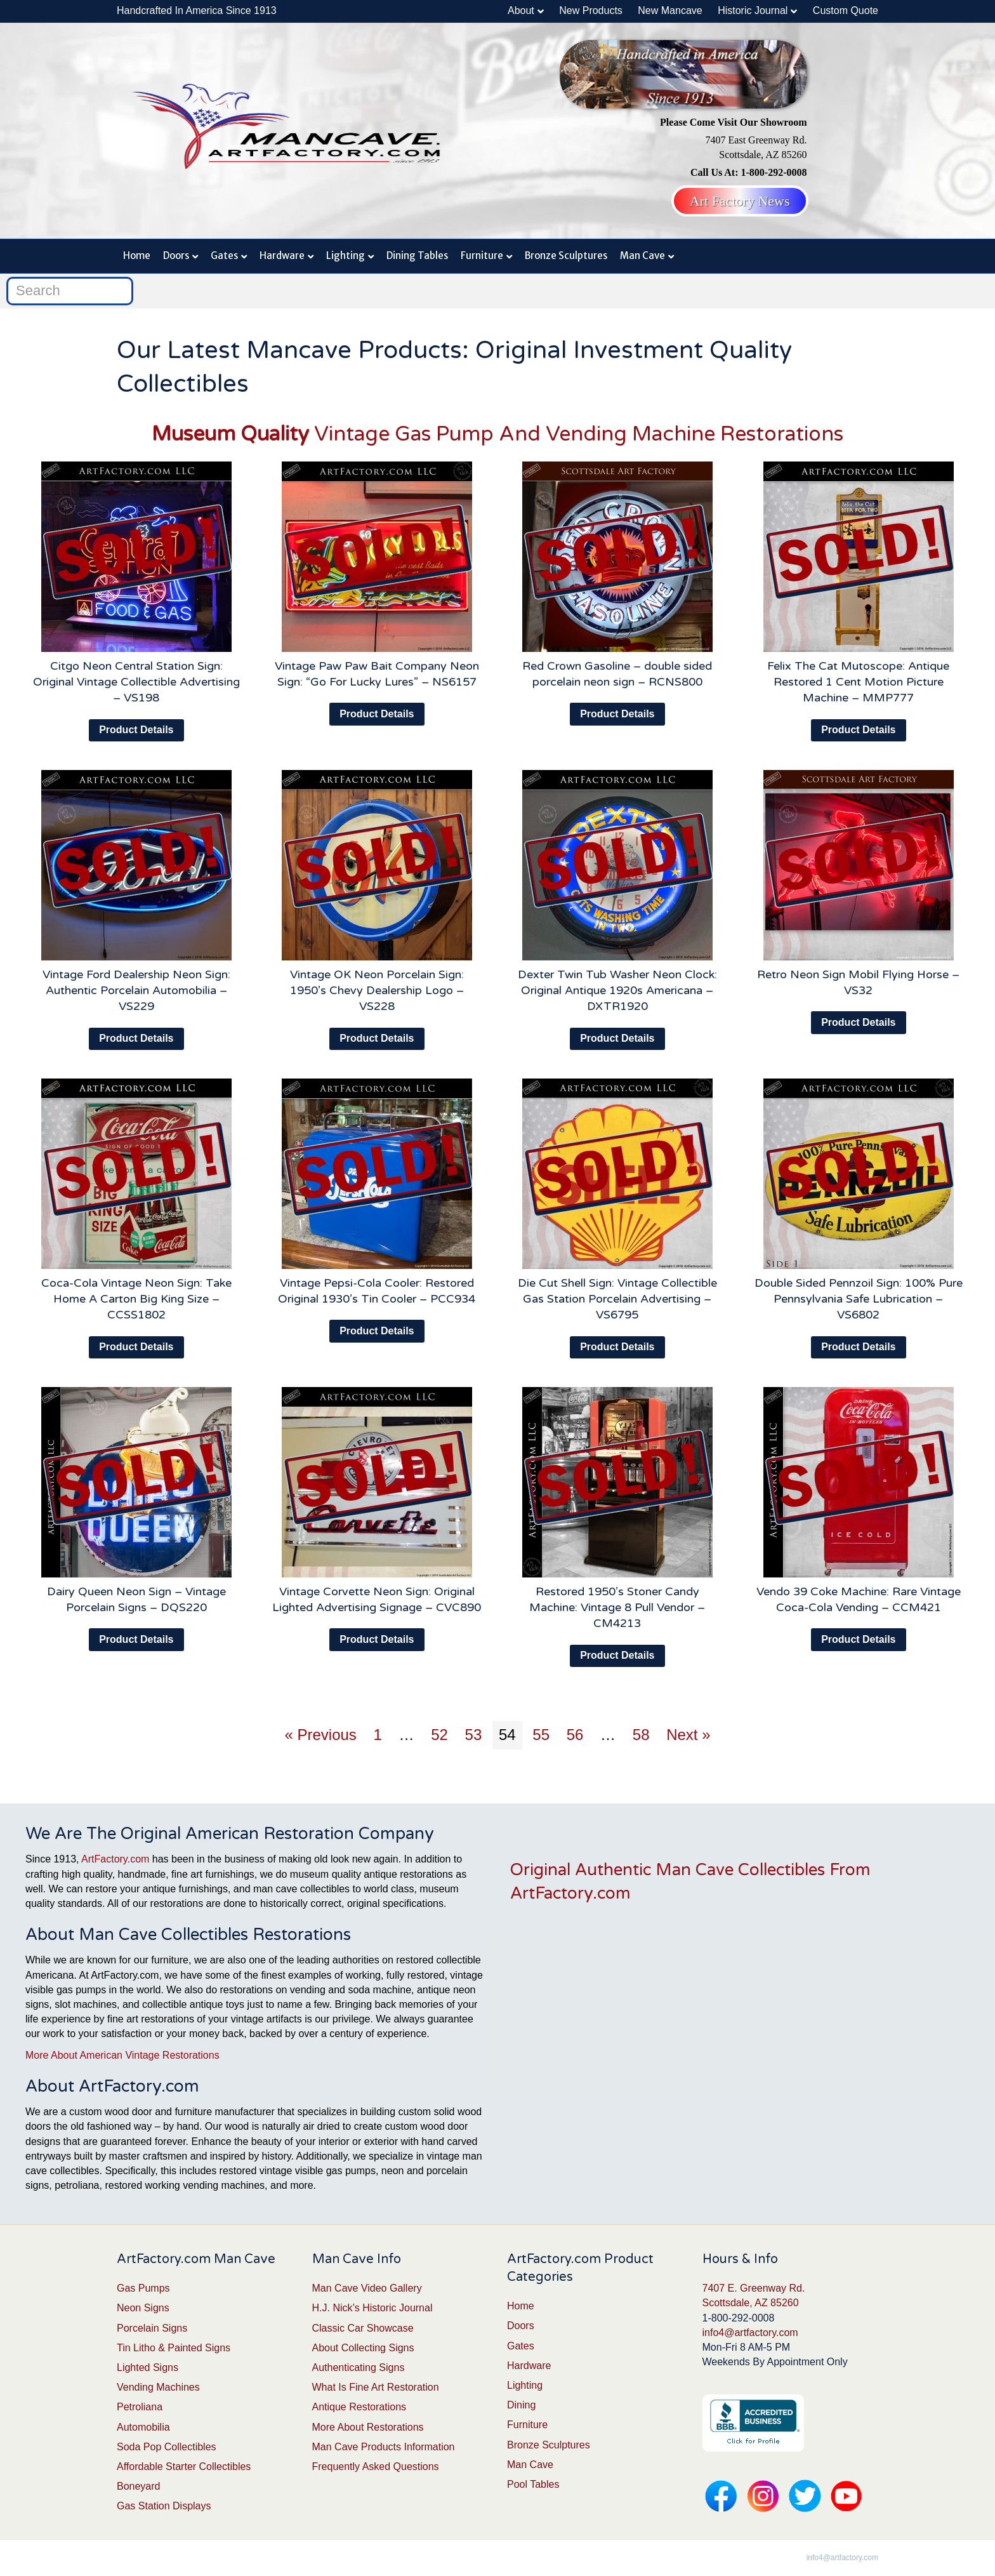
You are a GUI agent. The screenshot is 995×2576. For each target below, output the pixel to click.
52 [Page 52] (439, 1734)
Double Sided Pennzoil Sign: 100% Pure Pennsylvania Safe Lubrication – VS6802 (858, 1299)
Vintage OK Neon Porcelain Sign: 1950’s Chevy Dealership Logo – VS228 (377, 990)
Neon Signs (143, 2307)
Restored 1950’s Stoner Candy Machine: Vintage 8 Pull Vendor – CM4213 (617, 1607)
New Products (591, 10)
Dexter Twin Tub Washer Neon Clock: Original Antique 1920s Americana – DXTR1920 (617, 990)
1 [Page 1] (378, 1734)
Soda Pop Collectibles (166, 2446)
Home (136, 255)
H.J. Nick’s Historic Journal (372, 2307)
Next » (688, 1734)
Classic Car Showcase (363, 2328)
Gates (224, 255)
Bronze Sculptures (566, 255)
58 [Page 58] (641, 1734)
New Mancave (670, 10)
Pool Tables (533, 2484)
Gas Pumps (143, 2288)
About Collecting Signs (363, 2347)
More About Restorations (368, 2427)
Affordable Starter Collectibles (184, 2466)
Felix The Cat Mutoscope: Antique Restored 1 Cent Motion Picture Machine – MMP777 (858, 682)
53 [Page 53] (473, 1734)
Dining (521, 2405)
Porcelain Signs (152, 2328)
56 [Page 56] (575, 1734)
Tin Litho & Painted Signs (173, 2347)
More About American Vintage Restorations (122, 2055)
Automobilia (143, 2427)
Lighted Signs (147, 2367)
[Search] (69, 291)
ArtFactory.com (115, 1859)
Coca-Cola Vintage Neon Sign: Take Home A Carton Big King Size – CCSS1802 (136, 1299)
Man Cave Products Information (383, 2446)
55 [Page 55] (541, 1734)
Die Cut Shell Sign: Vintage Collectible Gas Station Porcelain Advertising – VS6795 (617, 1299)
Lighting (345, 255)
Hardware (282, 255)
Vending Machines (158, 2387)
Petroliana (139, 2406)
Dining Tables (417, 255)
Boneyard (139, 2486)
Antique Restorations (359, 2406)
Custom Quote (845, 10)
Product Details (136, 729)
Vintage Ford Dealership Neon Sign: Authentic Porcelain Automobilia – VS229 (136, 990)
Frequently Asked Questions (375, 2466)
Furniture (482, 255)
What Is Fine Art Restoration (375, 2387)
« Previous (320, 1734)
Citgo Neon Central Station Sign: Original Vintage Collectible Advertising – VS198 (136, 682)
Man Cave (642, 255)
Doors (176, 255)
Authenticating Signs (358, 2367)
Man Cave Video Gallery (367, 2288)
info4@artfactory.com (750, 2332)
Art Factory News (740, 201)
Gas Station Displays (164, 2505)
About (521, 10)
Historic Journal (752, 10)
